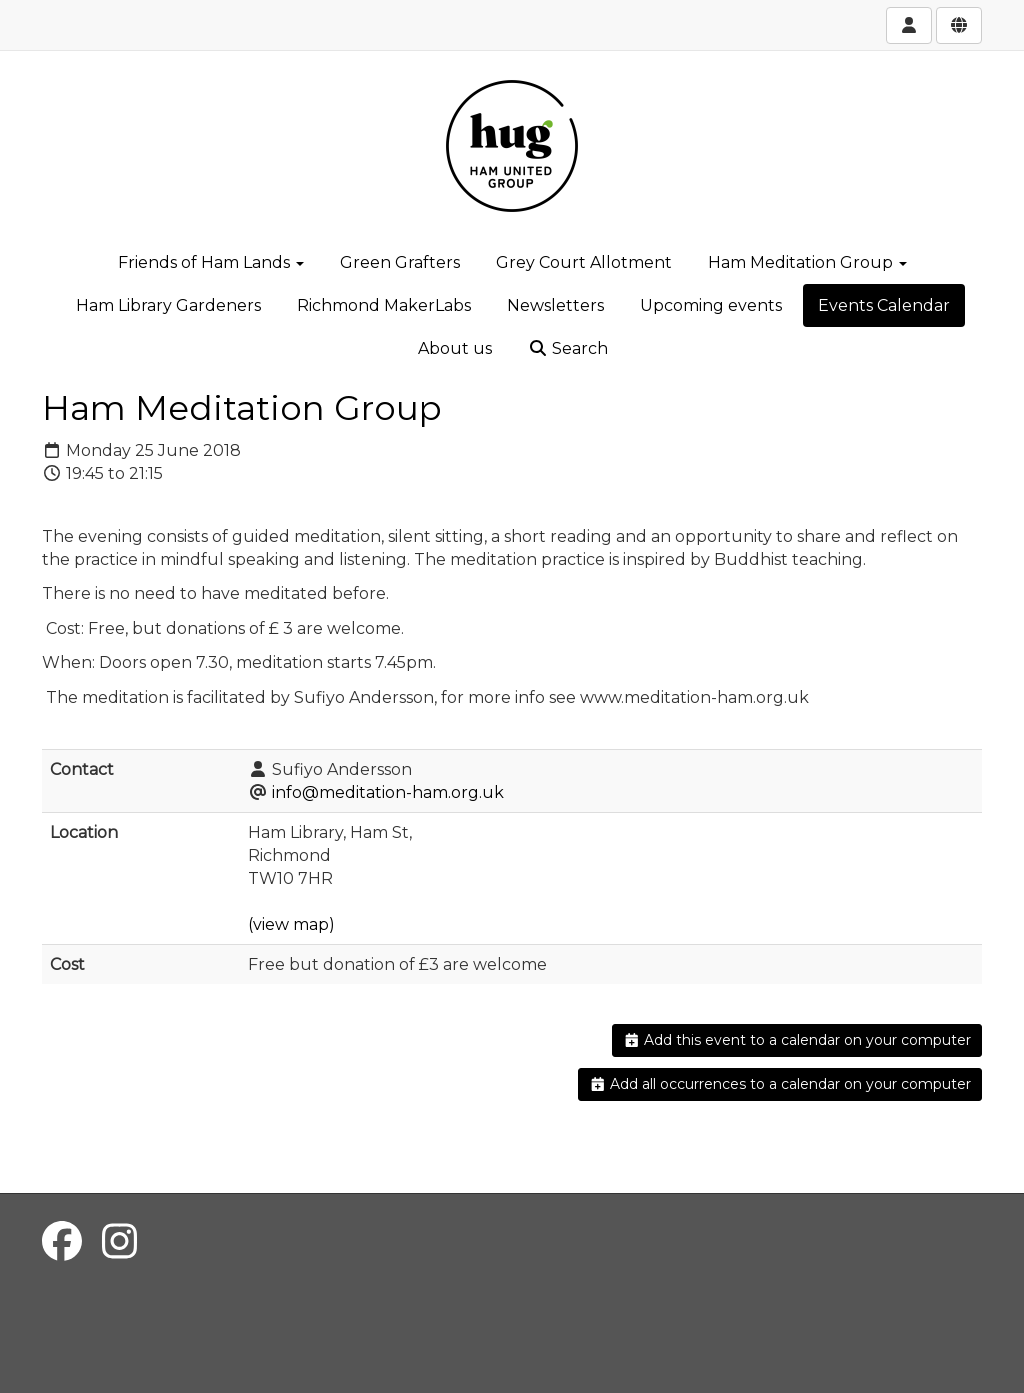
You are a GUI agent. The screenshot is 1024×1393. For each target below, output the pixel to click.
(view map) (291, 924)
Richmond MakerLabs (384, 305)
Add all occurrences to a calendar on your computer (780, 1084)
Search (568, 348)
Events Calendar (884, 305)
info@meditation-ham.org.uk (388, 792)
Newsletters (555, 305)
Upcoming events (711, 305)
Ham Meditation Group (807, 262)
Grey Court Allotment (584, 262)
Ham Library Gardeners (168, 305)
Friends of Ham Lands (211, 262)
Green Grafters (400, 262)
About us (455, 348)
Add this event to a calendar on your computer (797, 1040)
